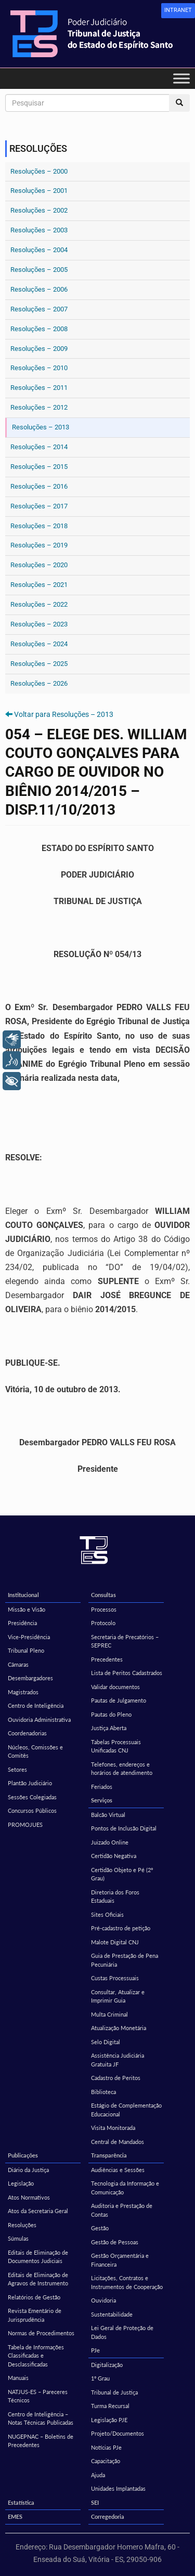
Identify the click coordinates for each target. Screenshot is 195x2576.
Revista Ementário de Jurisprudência (34, 2315)
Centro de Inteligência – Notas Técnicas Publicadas (40, 2418)
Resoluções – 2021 (39, 585)
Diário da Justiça (28, 2169)
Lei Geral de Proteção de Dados (122, 2332)
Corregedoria (107, 2516)
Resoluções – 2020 (39, 565)
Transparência (109, 2155)
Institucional (23, 1594)
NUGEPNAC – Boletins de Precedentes (40, 2441)
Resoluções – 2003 (39, 230)
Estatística (21, 2502)
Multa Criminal (109, 2014)
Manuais (18, 2377)
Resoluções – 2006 (39, 289)
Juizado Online (109, 1842)
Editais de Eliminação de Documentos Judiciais (38, 2257)
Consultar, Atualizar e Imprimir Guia (118, 1996)
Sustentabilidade (112, 2314)
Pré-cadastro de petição (120, 1928)
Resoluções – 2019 (39, 545)
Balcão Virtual (108, 1814)
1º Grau (100, 2378)
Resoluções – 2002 (39, 210)
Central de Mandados (117, 2141)
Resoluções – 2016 (39, 486)
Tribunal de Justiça (114, 2392)
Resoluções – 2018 (39, 526)
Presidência (22, 1622)
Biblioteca (103, 2091)
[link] (178, 10)
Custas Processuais (115, 1978)
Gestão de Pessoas (114, 2242)
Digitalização (107, 2364)
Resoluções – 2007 (39, 309)
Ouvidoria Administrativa (39, 1719)
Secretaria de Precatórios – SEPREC (125, 1641)
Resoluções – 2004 (39, 250)
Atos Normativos (29, 2197)
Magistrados (23, 1692)
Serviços (101, 1800)
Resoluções (22, 2224)
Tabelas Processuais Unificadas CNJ (116, 1746)
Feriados (101, 1786)
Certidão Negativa (113, 1855)
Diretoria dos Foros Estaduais (115, 1896)
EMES (15, 2516)
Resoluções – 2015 (39, 466)
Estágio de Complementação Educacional (126, 2109)
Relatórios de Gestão (34, 2297)
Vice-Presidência (29, 1636)
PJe (95, 2350)
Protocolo (103, 1622)
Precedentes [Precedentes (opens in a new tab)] (107, 1659)
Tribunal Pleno (26, 1650)
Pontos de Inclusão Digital (124, 1828)
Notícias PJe (106, 2447)
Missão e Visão (26, 1609)
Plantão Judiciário (30, 1783)
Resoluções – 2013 (40, 427)
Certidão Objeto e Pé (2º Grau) (122, 1874)
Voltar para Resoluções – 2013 (63, 714)
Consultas (103, 1594)
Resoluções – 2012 (39, 407)
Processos (103, 1609)
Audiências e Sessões (118, 2169)
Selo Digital (105, 2041)
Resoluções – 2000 (39, 171)
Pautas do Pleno (111, 1714)
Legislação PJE (109, 2419)
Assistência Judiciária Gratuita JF (117, 2060)
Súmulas (18, 2238)
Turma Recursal (110, 2405)
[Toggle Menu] (181, 78)
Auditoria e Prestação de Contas (121, 2210)
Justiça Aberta (108, 1727)
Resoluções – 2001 (39, 190)
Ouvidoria (103, 2300)
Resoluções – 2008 (39, 329)
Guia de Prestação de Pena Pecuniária (124, 1960)
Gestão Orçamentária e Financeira (120, 2260)
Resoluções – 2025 (39, 664)
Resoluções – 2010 (39, 368)
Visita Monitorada (113, 2127)
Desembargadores (30, 1678)
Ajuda (98, 2475)
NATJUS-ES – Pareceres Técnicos (38, 2396)
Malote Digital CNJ (115, 1942)
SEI (95, 2502)
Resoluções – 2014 (39, 447)
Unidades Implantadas (118, 2488)
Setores (17, 1769)
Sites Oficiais (107, 1914)
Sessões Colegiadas (32, 1797)
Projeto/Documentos (117, 2433)
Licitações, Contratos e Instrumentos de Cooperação (127, 2282)
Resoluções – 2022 (39, 604)
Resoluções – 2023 (39, 624)
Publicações (23, 2155)
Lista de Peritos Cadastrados (126, 1672)
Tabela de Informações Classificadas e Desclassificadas (36, 2356)
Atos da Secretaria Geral (38, 2210)
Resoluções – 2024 (39, 644)
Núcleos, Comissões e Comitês (35, 1751)
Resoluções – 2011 (39, 387)
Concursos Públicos (32, 1810)
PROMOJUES (25, 1824)
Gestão (100, 2228)
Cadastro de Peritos (115, 2077)
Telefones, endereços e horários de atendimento (121, 1768)
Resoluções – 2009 (39, 348)
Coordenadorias (27, 1733)
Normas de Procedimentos (41, 2333)
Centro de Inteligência (35, 1705)
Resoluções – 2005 (39, 269)
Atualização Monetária (118, 2027)
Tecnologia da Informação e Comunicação (125, 2187)
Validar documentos (115, 1686)
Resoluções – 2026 (39, 683)
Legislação (21, 2183)
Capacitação (105, 2460)
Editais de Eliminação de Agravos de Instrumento (38, 2279)
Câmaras (18, 1664)
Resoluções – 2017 (39, 506)
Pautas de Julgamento (118, 1700)
